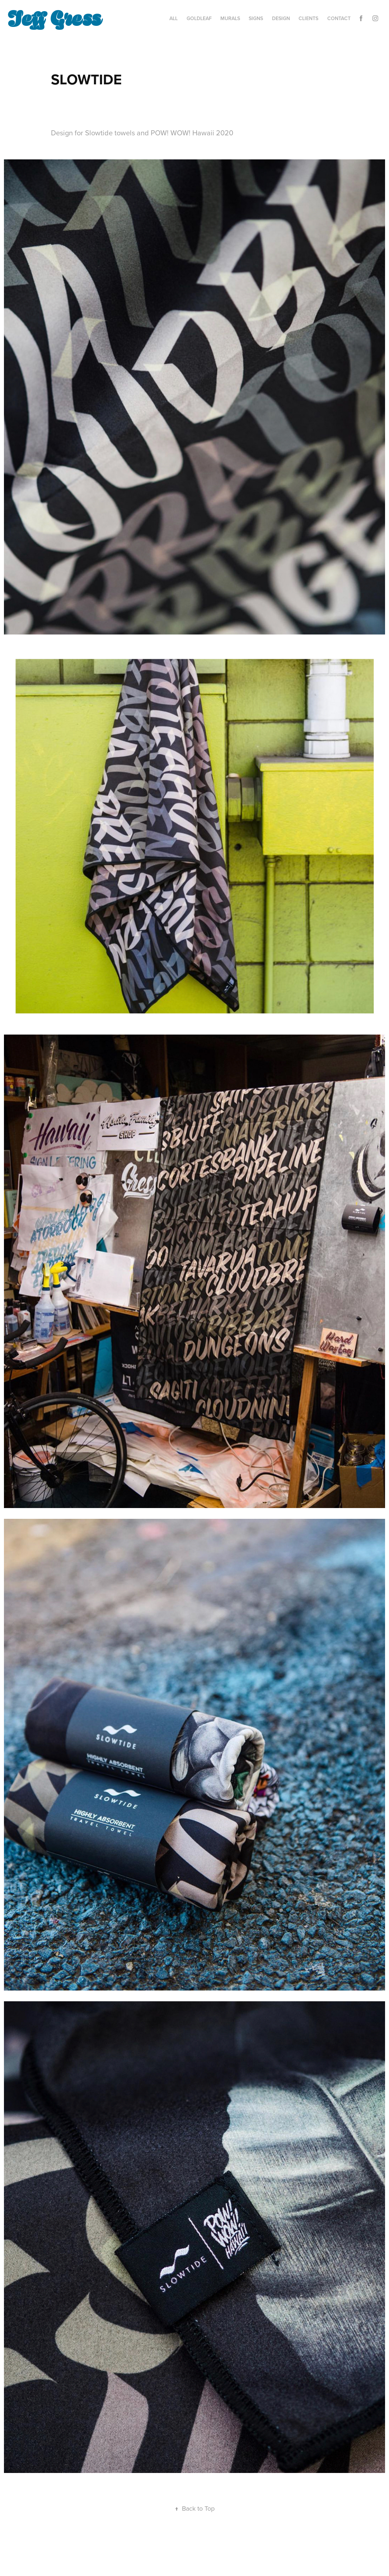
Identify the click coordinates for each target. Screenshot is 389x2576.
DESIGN (281, 18)
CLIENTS (308, 18)
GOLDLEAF (199, 18)
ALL (173, 18)
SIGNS (256, 18)
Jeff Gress (54, 17)
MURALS (230, 18)
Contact (339, 18)
